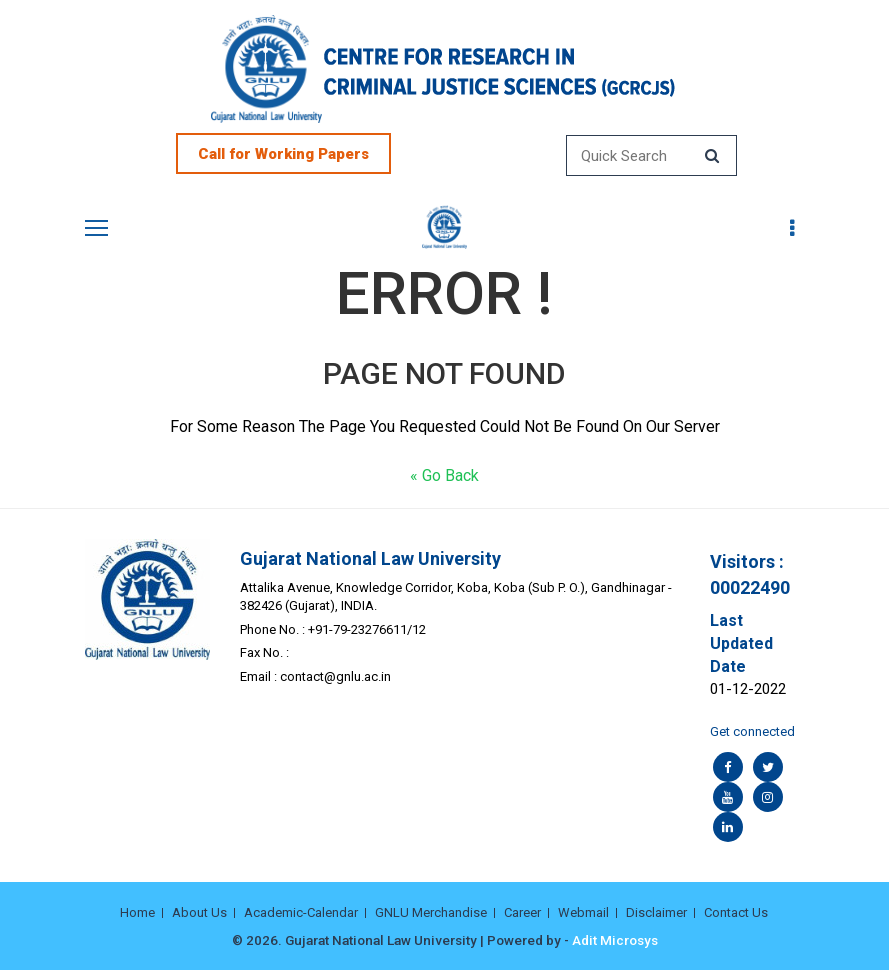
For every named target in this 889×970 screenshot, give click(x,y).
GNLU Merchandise (431, 912)
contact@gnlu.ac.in (335, 676)
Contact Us (736, 912)
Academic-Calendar (301, 912)
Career (522, 912)
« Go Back (444, 475)
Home (137, 912)
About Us (199, 912)
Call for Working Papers (283, 154)
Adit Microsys (615, 940)
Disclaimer (656, 912)
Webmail (583, 912)
